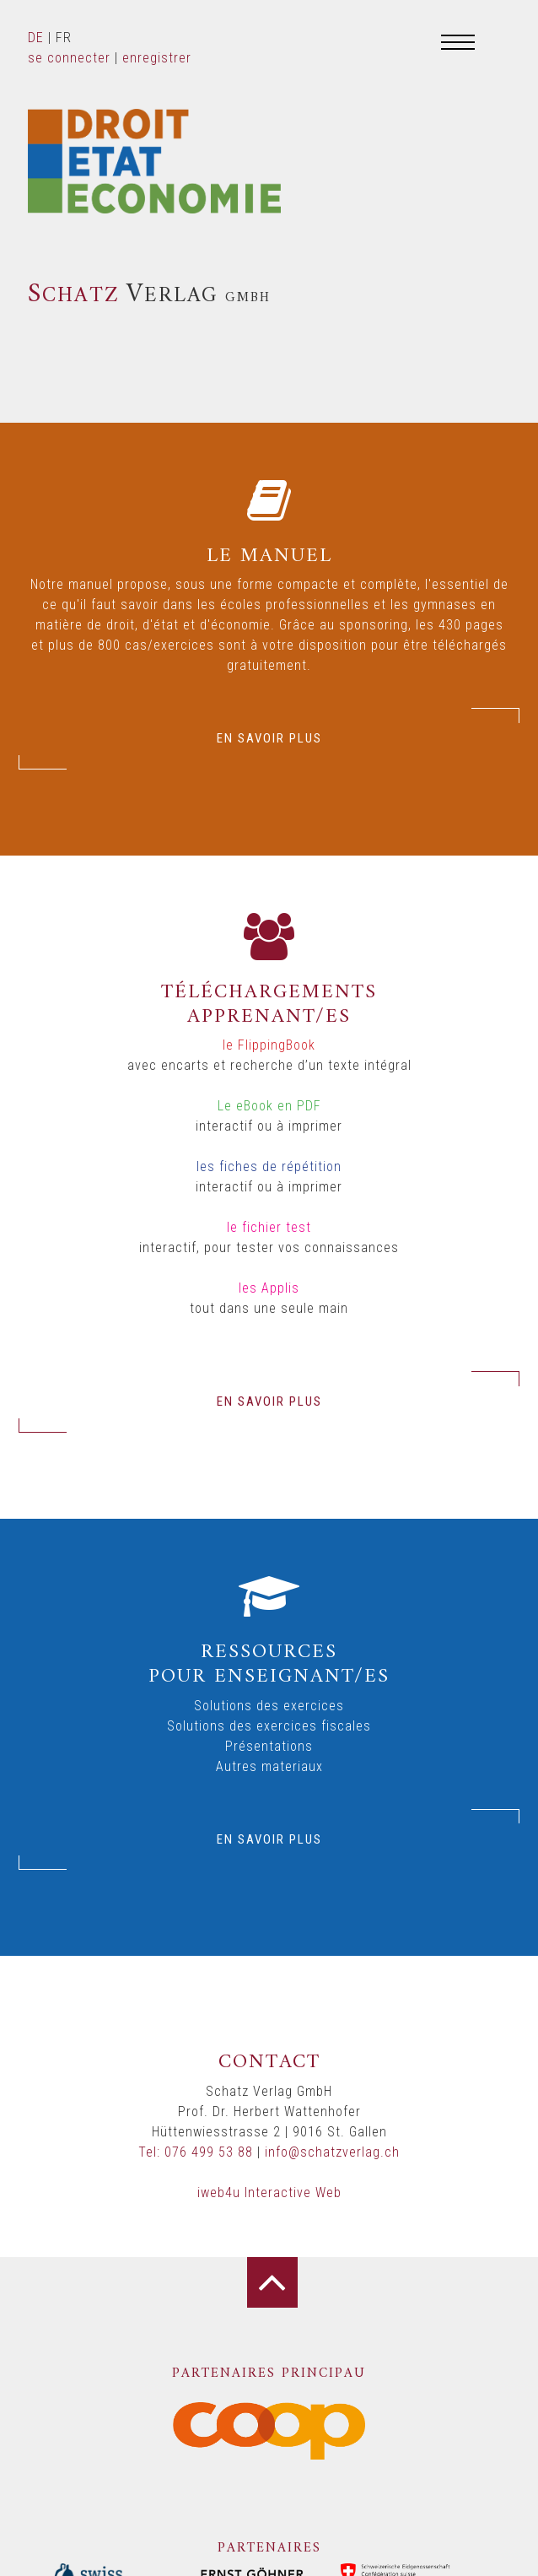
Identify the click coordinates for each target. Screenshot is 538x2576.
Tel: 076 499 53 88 (195, 2152)
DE (36, 38)
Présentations (269, 1746)
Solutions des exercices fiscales (269, 1726)
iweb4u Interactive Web (269, 2192)
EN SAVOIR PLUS (269, 738)
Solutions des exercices (269, 1706)
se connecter (69, 58)
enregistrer (156, 58)
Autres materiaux (269, 1766)
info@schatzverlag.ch (332, 2152)
